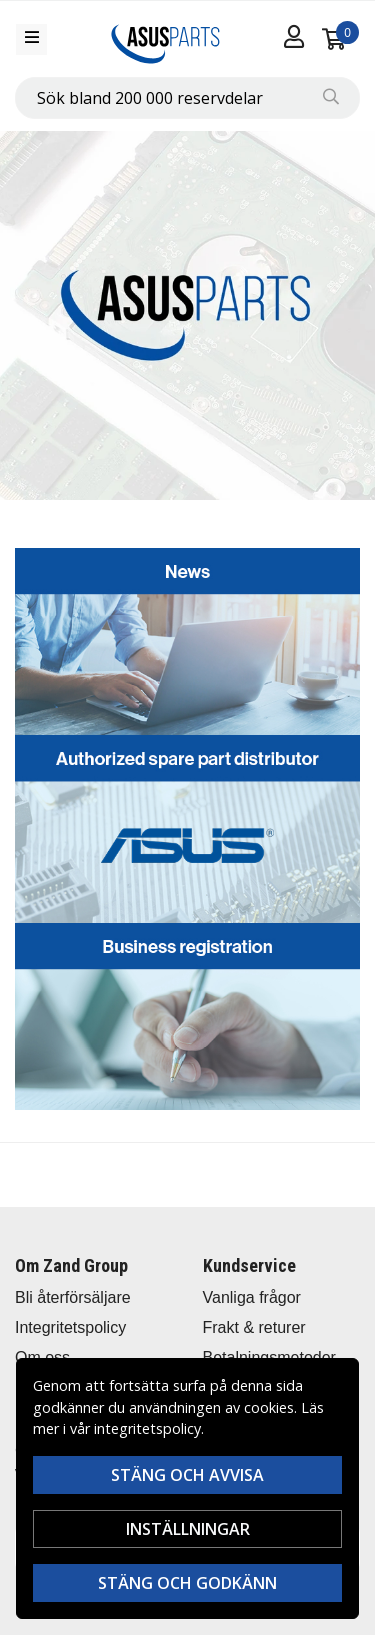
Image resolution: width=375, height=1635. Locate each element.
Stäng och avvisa (187, 1475)
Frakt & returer (254, 1327)
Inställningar (188, 1529)
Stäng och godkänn (187, 1583)
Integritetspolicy (70, 1327)
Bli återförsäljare (73, 1297)
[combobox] (187, 98)
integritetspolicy (147, 1428)
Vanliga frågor (252, 1297)
